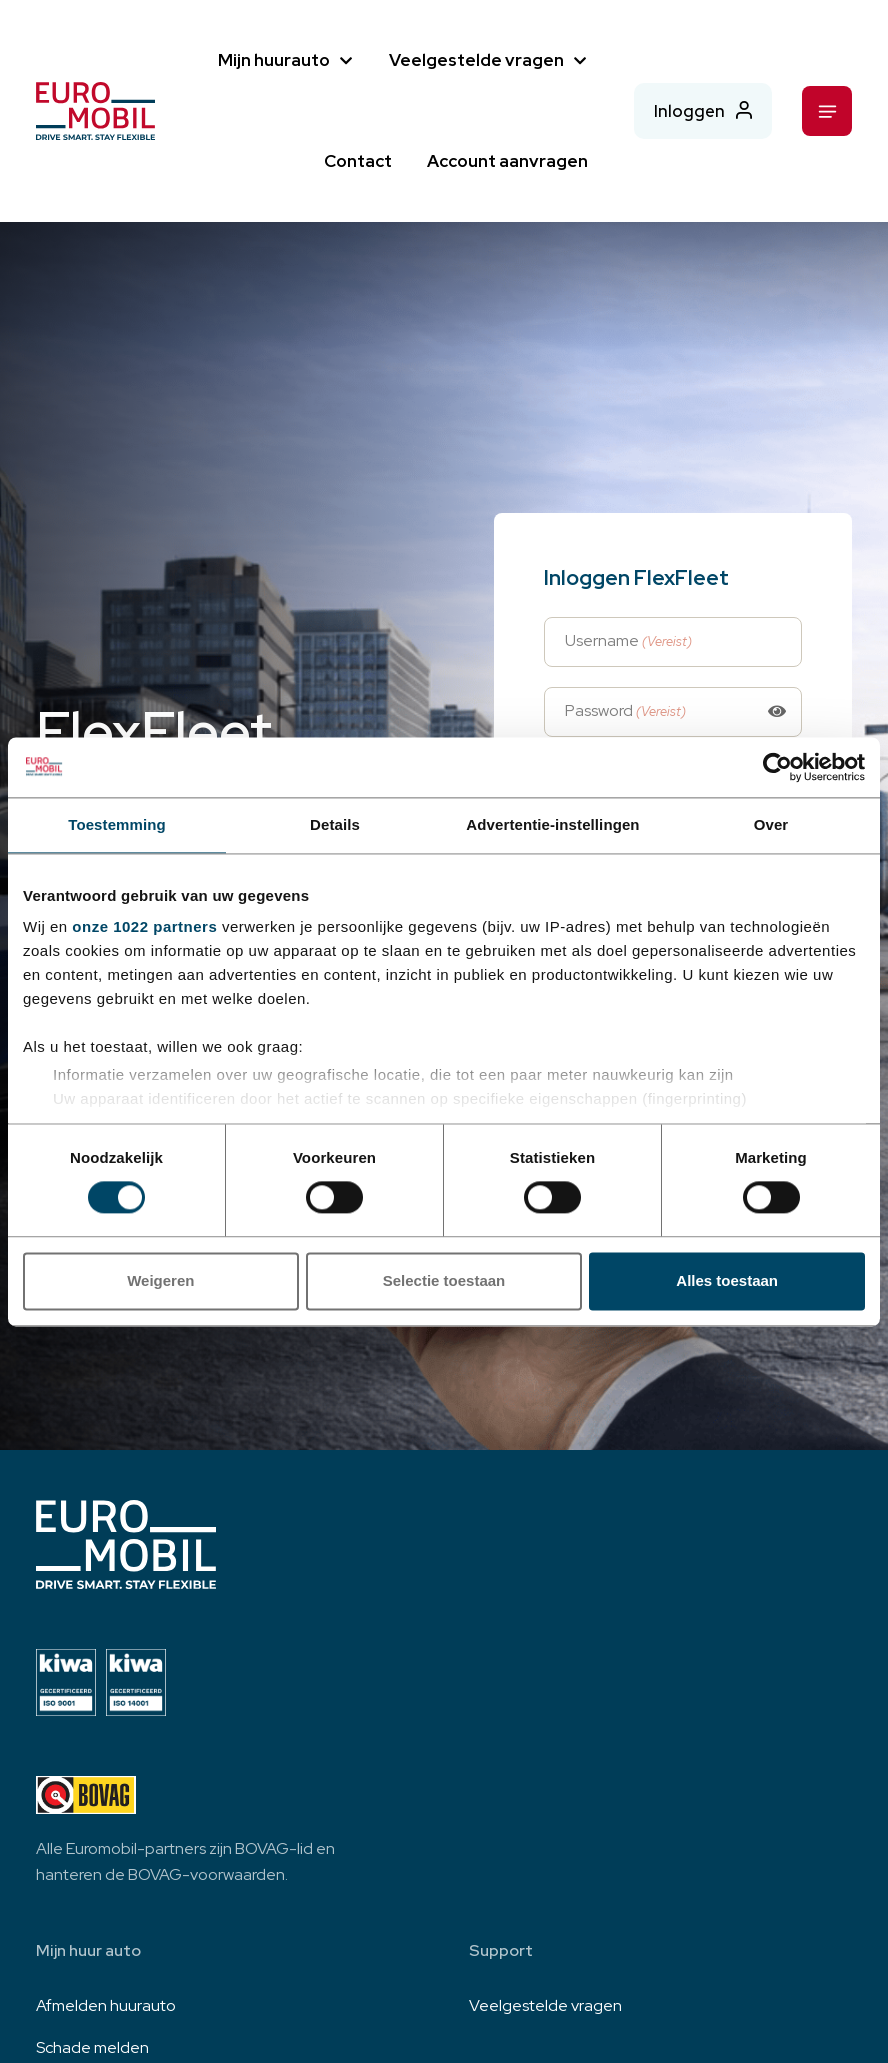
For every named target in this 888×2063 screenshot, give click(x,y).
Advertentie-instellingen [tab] (552, 824)
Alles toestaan (727, 1280)
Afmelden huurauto (106, 2005)
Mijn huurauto (272, 60)
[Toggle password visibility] (777, 712)
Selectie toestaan (444, 1280)
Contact (356, 161)
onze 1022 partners (144, 926)
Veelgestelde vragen (474, 60)
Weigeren (160, 1280)
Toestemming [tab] (117, 824)
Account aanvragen (505, 161)
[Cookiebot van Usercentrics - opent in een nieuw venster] (777, 767)
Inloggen (688, 110)
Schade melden (92, 2047)
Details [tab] (335, 824)
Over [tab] (771, 824)
